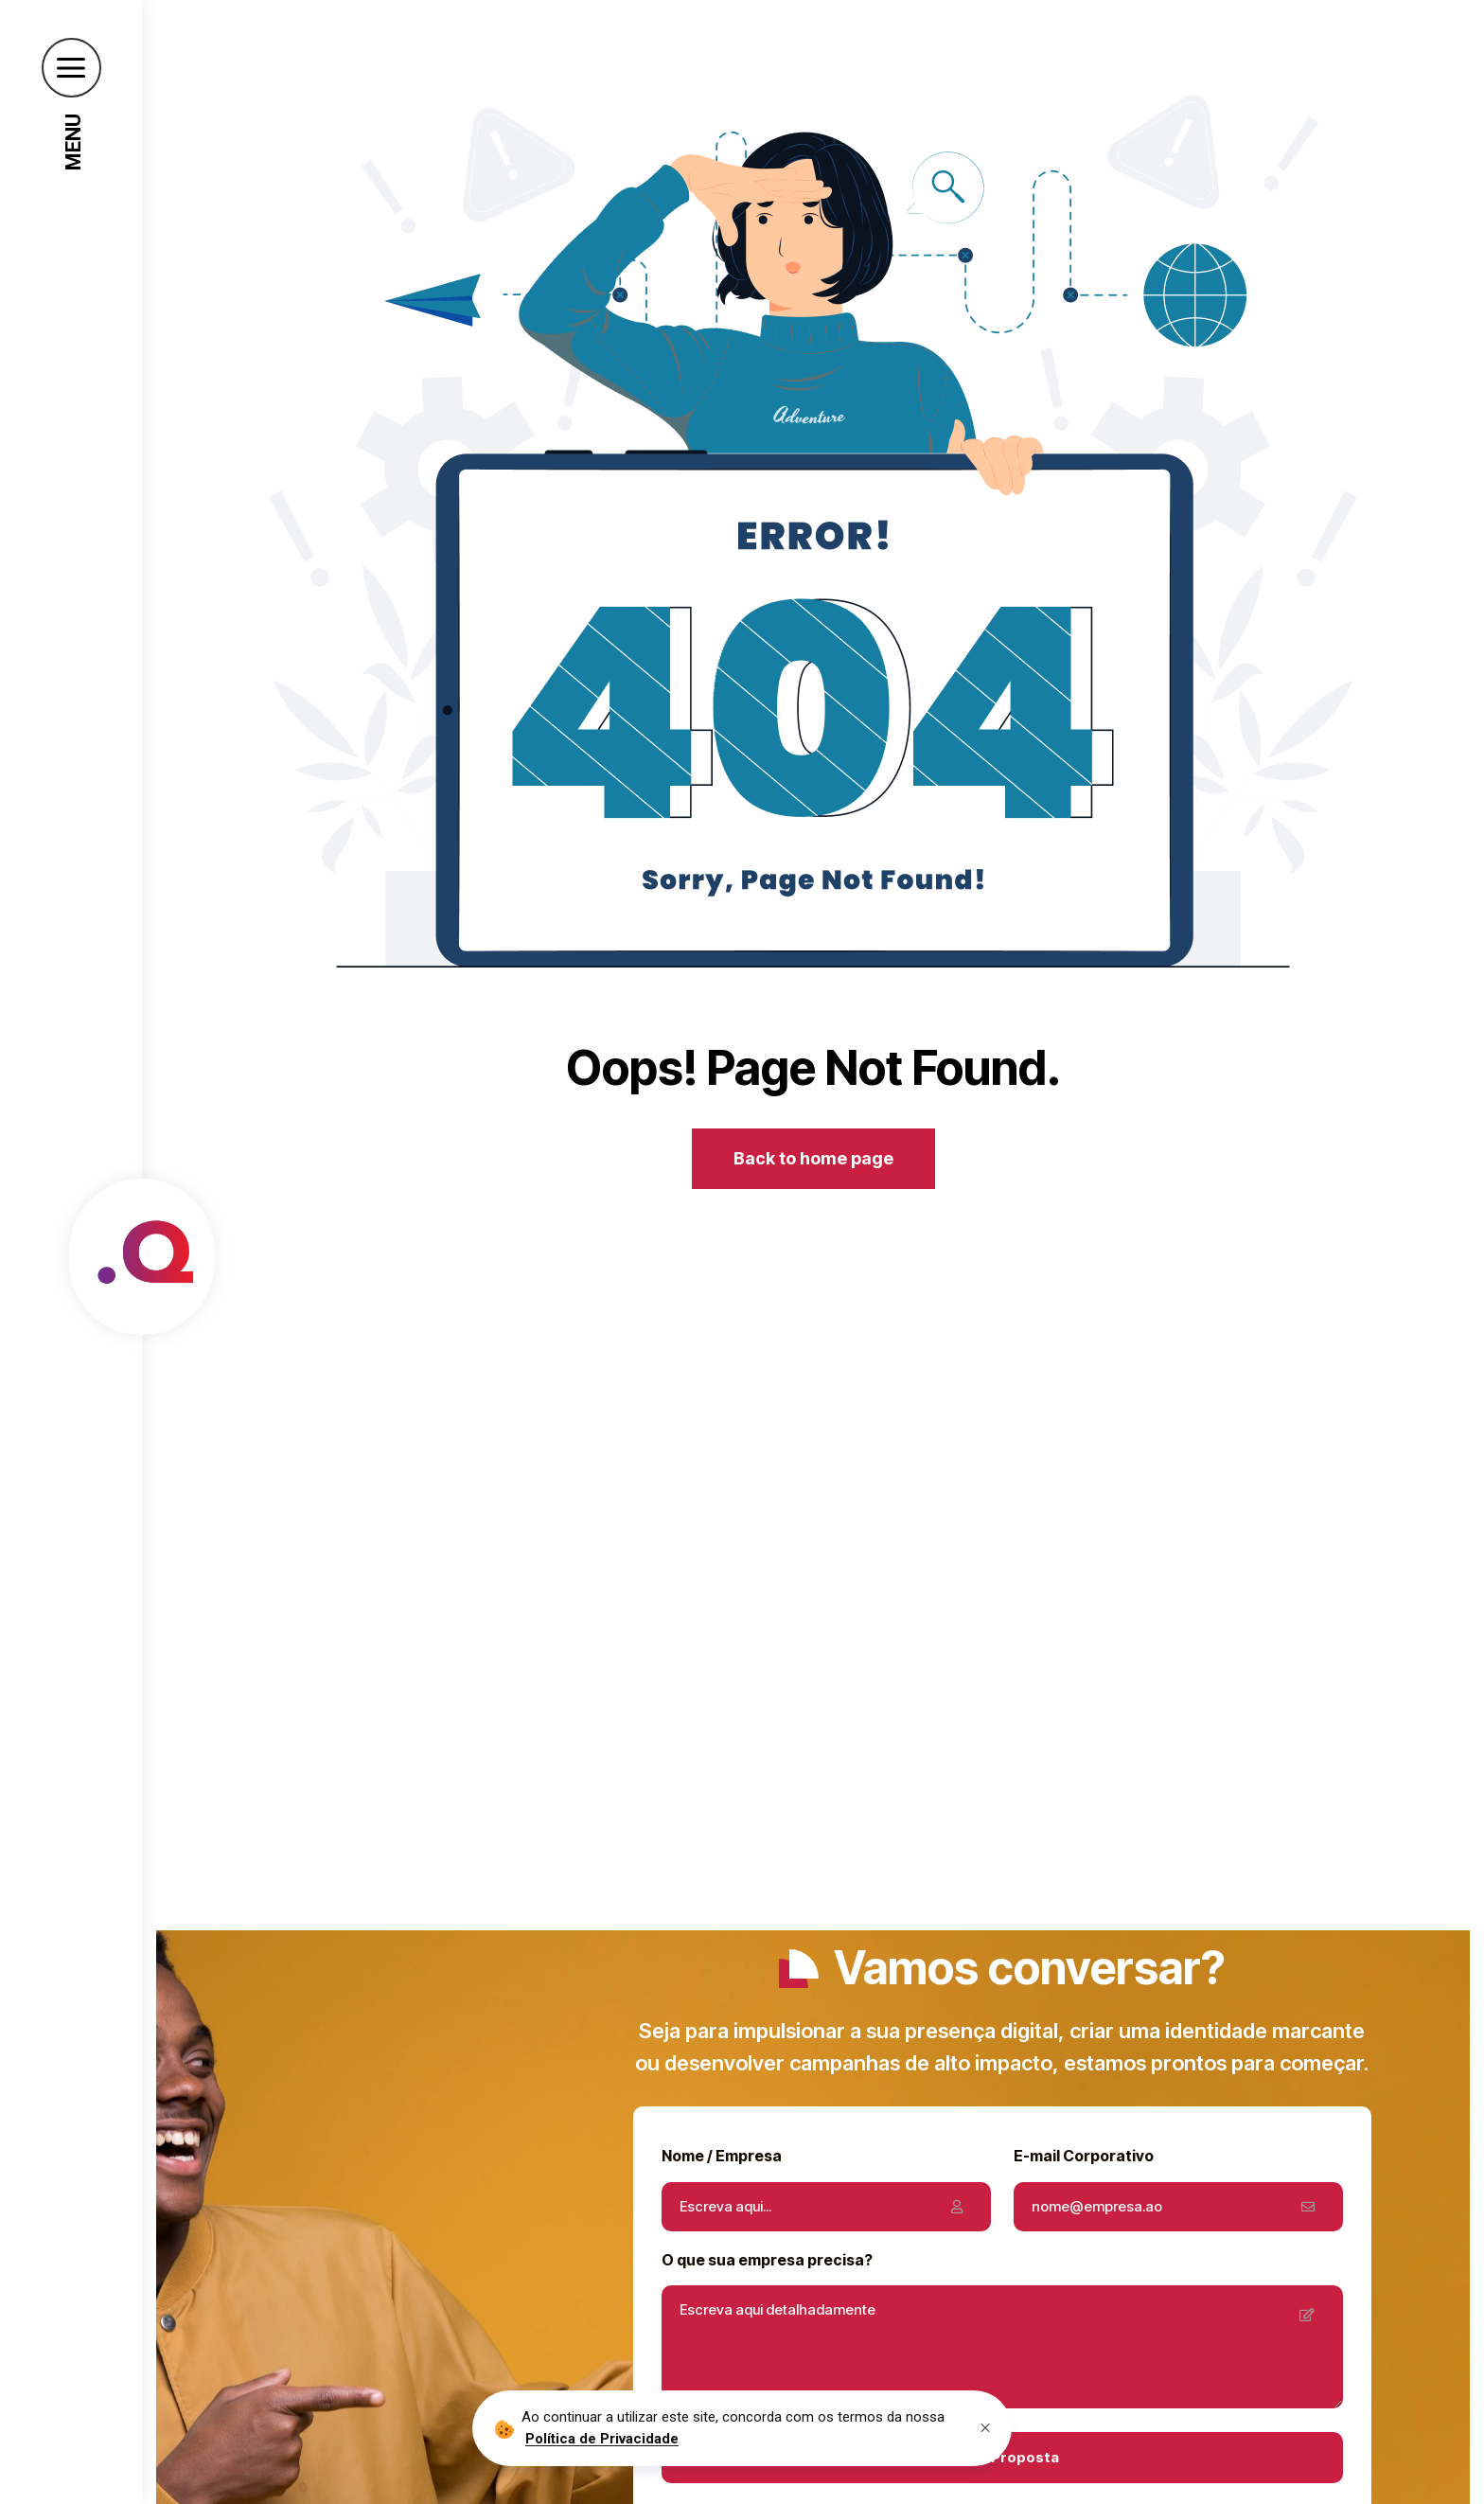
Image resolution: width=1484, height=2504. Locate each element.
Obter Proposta (1002, 2457)
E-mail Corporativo (1084, 2155)
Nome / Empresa (722, 2155)
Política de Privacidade (602, 2438)
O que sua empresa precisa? (767, 2259)
